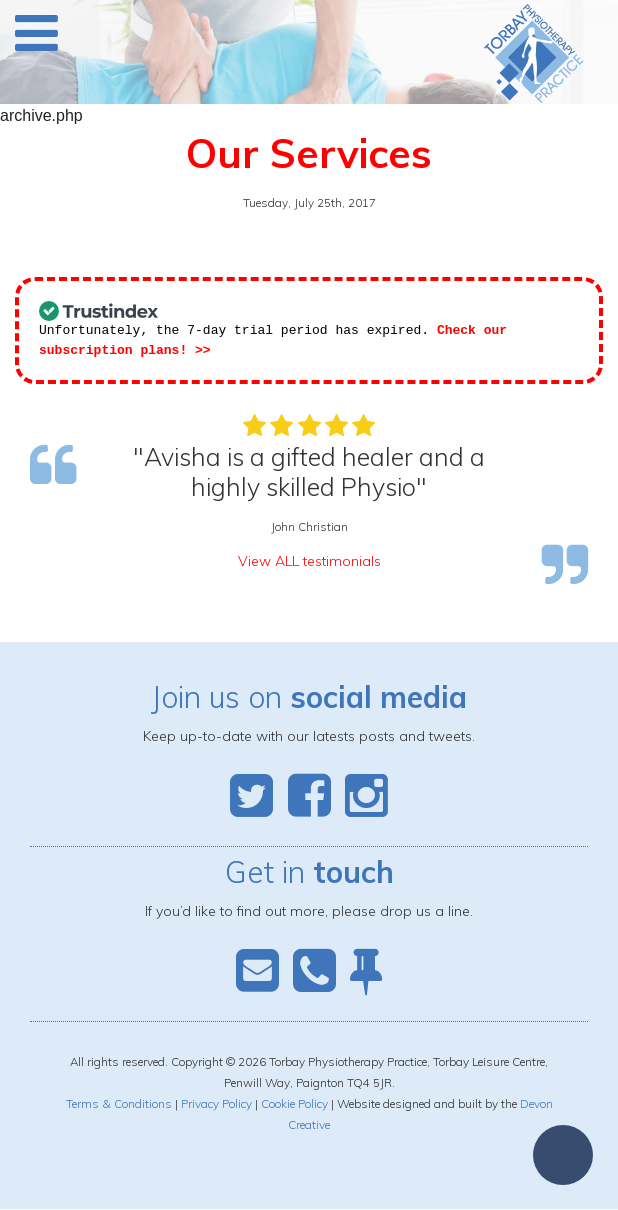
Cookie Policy (294, 1104)
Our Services (309, 153)
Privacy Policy (216, 1104)
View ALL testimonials (309, 562)
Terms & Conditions (119, 1104)
